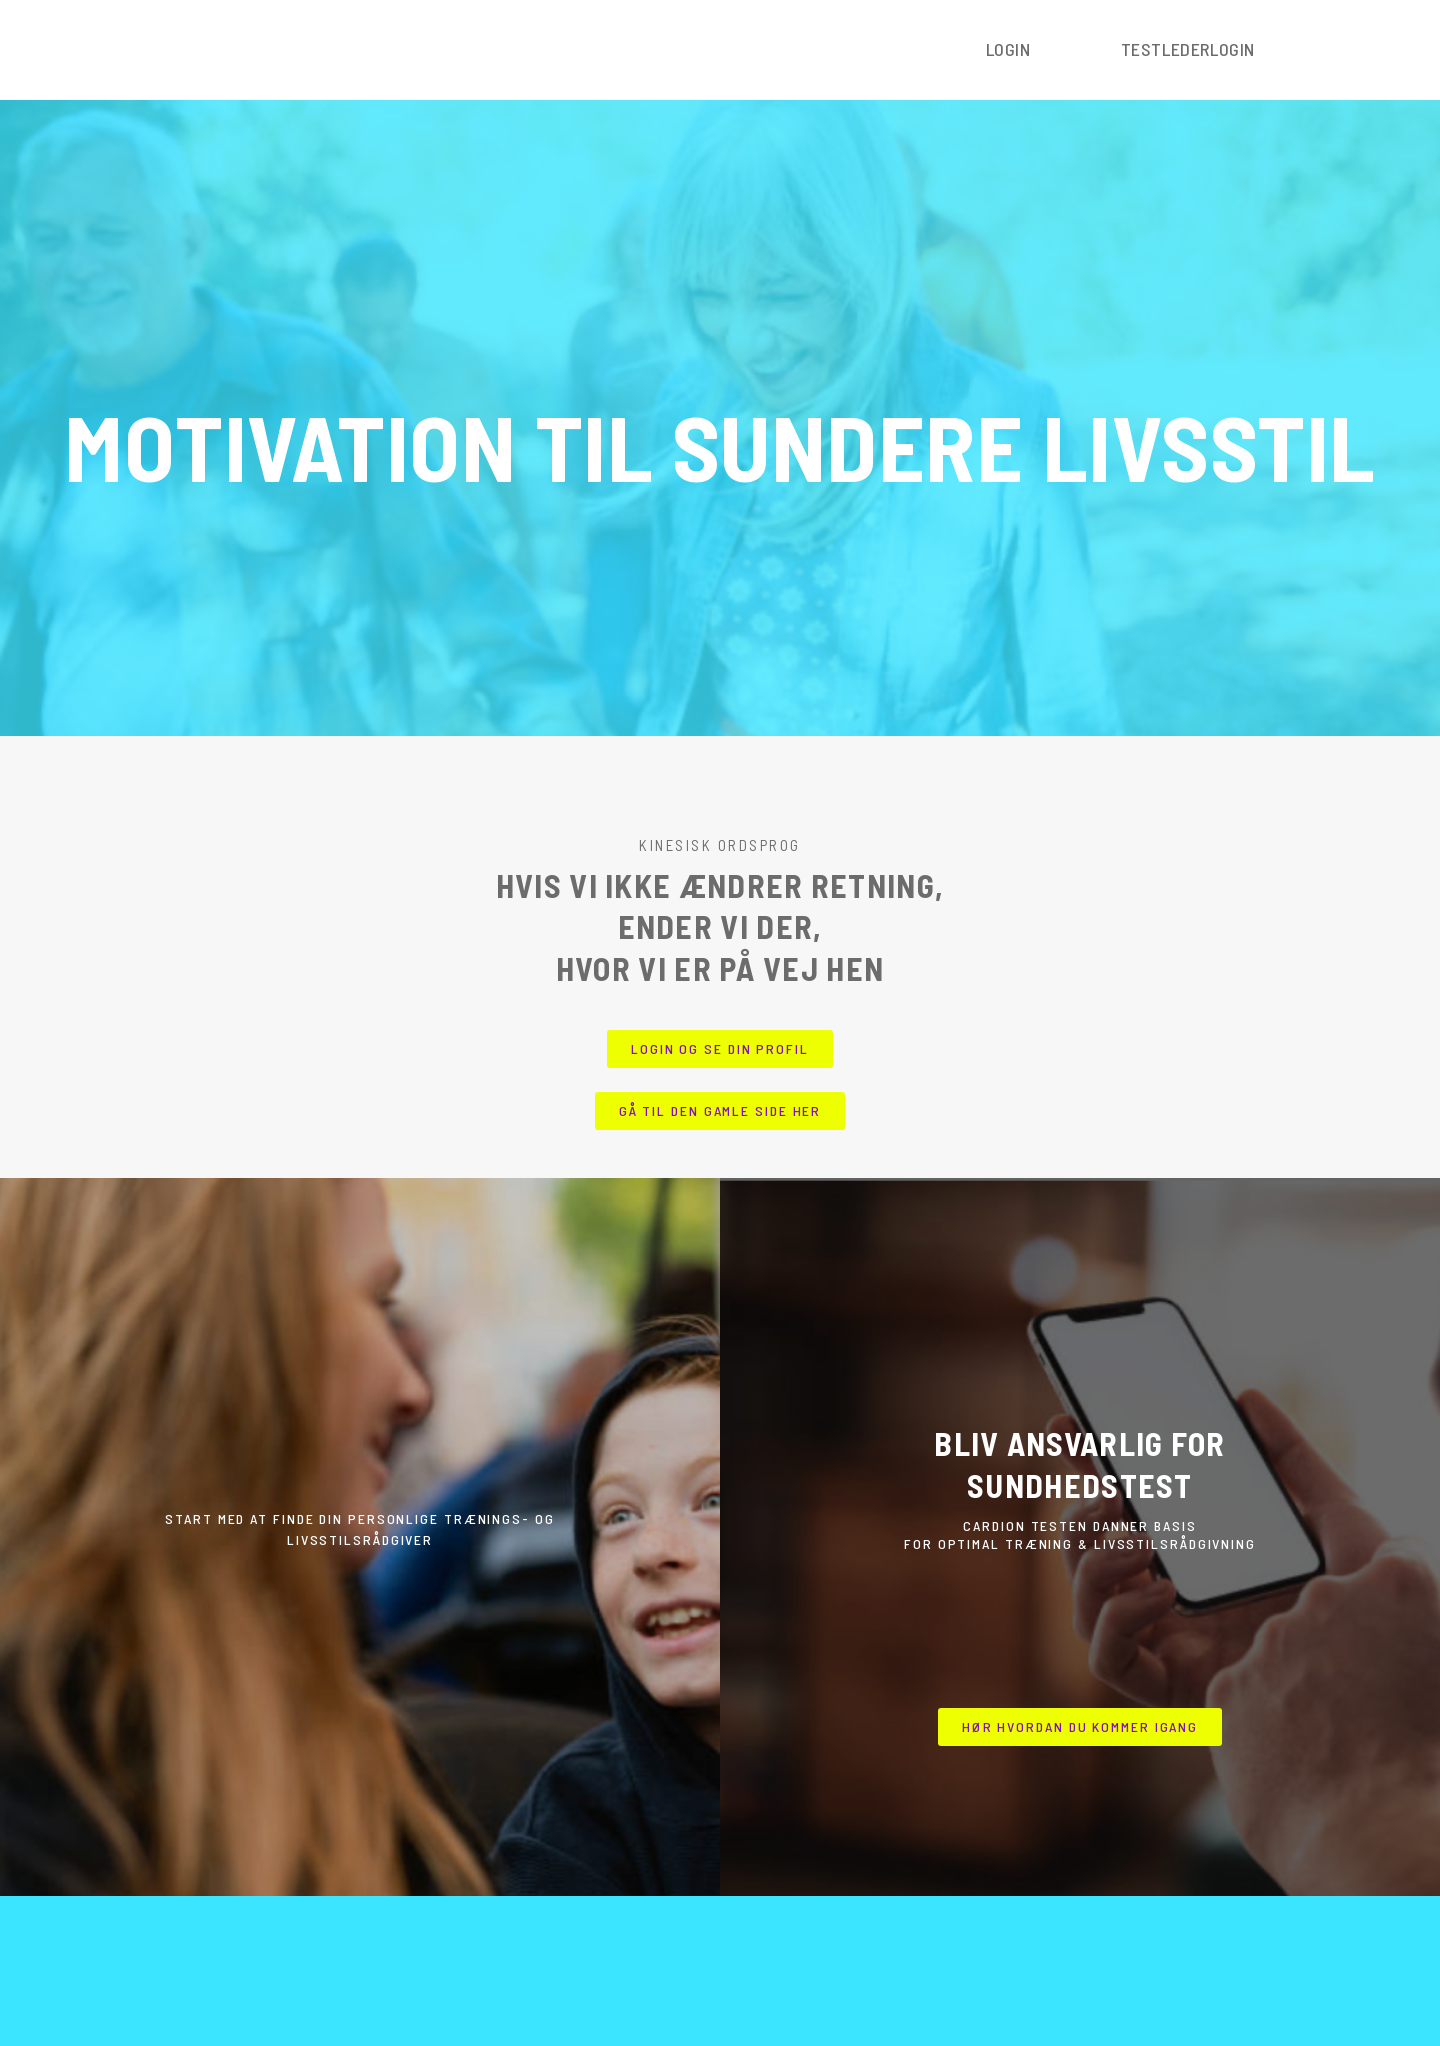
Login (1008, 49)
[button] (720, 1049)
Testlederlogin (1188, 49)
